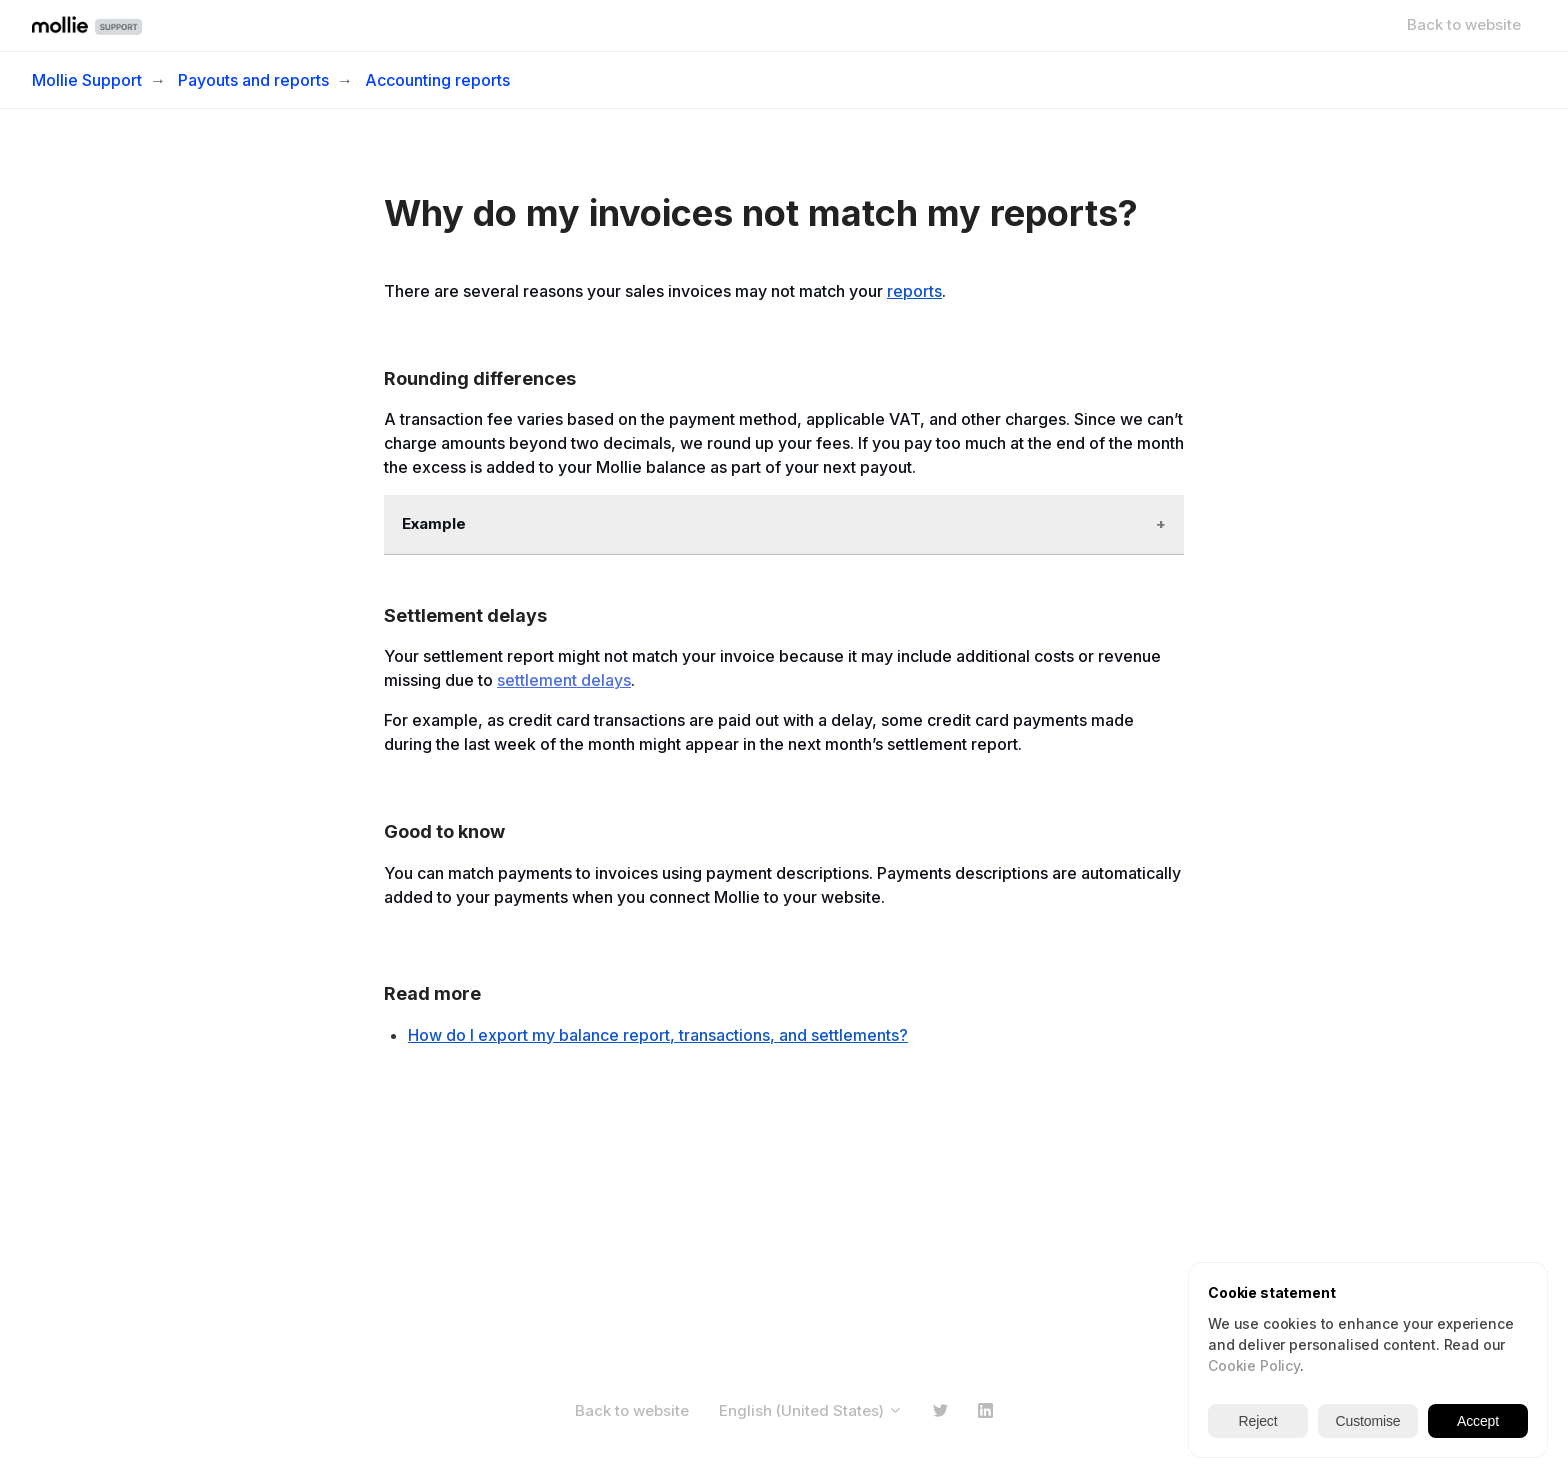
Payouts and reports (253, 80)
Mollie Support (87, 80)
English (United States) (811, 1410)
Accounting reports (437, 80)
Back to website (1464, 24)
